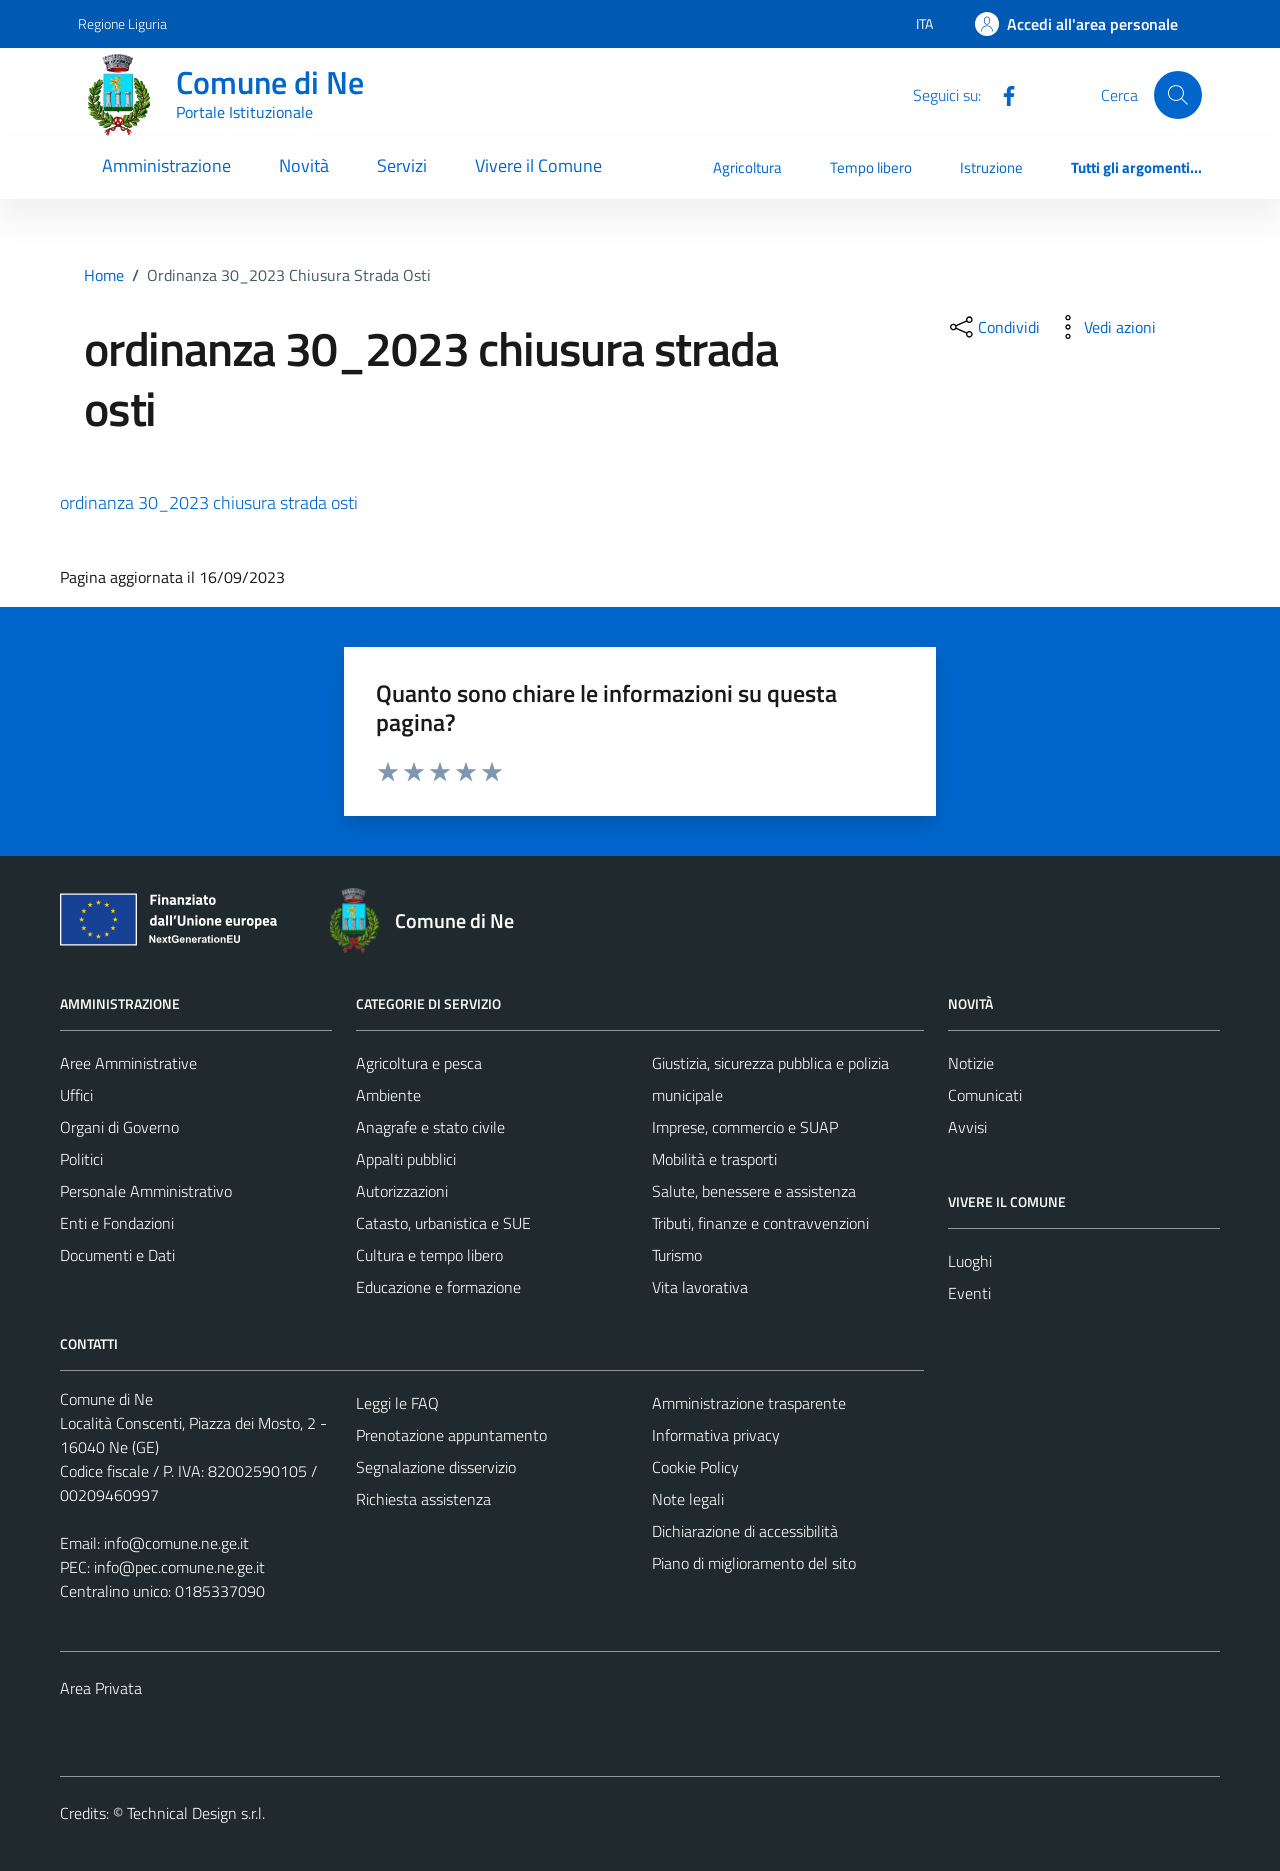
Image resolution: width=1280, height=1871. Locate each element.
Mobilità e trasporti (714, 1159)
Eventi (969, 1293)
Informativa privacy (716, 1435)
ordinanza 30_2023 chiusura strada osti (209, 502)
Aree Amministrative (128, 1063)
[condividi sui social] (993, 327)
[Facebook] (1001, 94)
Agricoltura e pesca (419, 1063)
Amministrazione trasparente (749, 1403)
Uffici (76, 1095)
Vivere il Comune (538, 165)
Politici (81, 1159)
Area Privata (101, 1688)
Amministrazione (166, 165)
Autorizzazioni (402, 1191)
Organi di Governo (119, 1127)
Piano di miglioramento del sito (754, 1563)
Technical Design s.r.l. (196, 1813)
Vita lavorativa (700, 1287)
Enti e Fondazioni (117, 1223)
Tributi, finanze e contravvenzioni (760, 1223)
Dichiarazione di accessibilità (745, 1531)
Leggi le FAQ (397, 1403)
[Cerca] (1178, 95)
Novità (304, 165)
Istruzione (991, 167)
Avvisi (967, 1127)
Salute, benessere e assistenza (754, 1191)
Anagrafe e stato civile (430, 1127)
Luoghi (970, 1261)
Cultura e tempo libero (429, 1255)
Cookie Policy (695, 1467)
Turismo (677, 1255)
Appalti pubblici (406, 1159)
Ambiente (388, 1095)
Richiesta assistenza (423, 1499)
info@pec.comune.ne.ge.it (179, 1567)
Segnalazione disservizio (436, 1467)
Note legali (688, 1499)
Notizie (971, 1063)
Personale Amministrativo (146, 1191)
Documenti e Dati (117, 1255)
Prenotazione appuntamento (451, 1435)
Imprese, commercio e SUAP (745, 1127)
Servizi (402, 165)
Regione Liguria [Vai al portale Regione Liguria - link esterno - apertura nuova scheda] (122, 23)
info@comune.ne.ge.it (176, 1543)
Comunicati (985, 1095)
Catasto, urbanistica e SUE (443, 1223)
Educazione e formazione (438, 1287)
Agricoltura (747, 167)
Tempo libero (871, 167)
